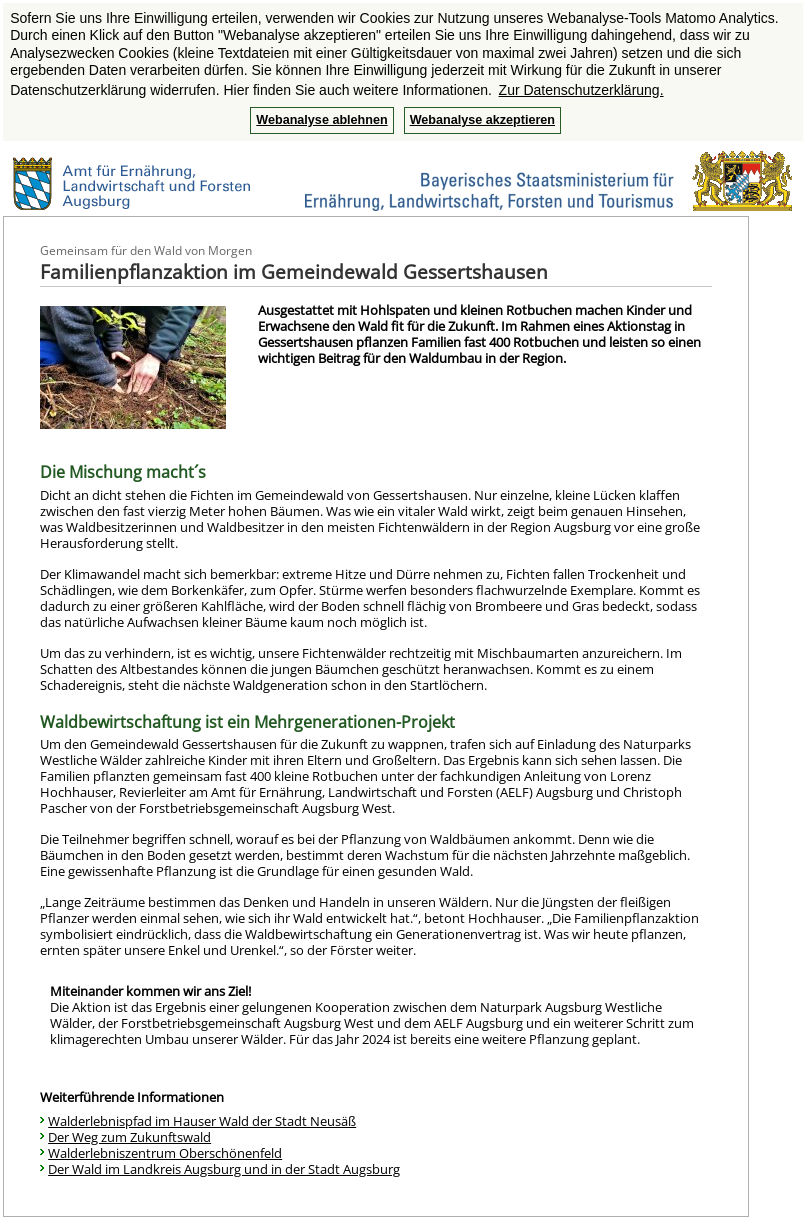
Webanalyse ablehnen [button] (321, 120)
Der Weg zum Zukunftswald (129, 1137)
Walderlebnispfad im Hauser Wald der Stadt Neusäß (202, 1121)
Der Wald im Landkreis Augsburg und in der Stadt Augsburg (224, 1169)
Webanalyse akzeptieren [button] (482, 120)
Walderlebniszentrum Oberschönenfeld (165, 1153)
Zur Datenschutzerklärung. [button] (581, 90)
